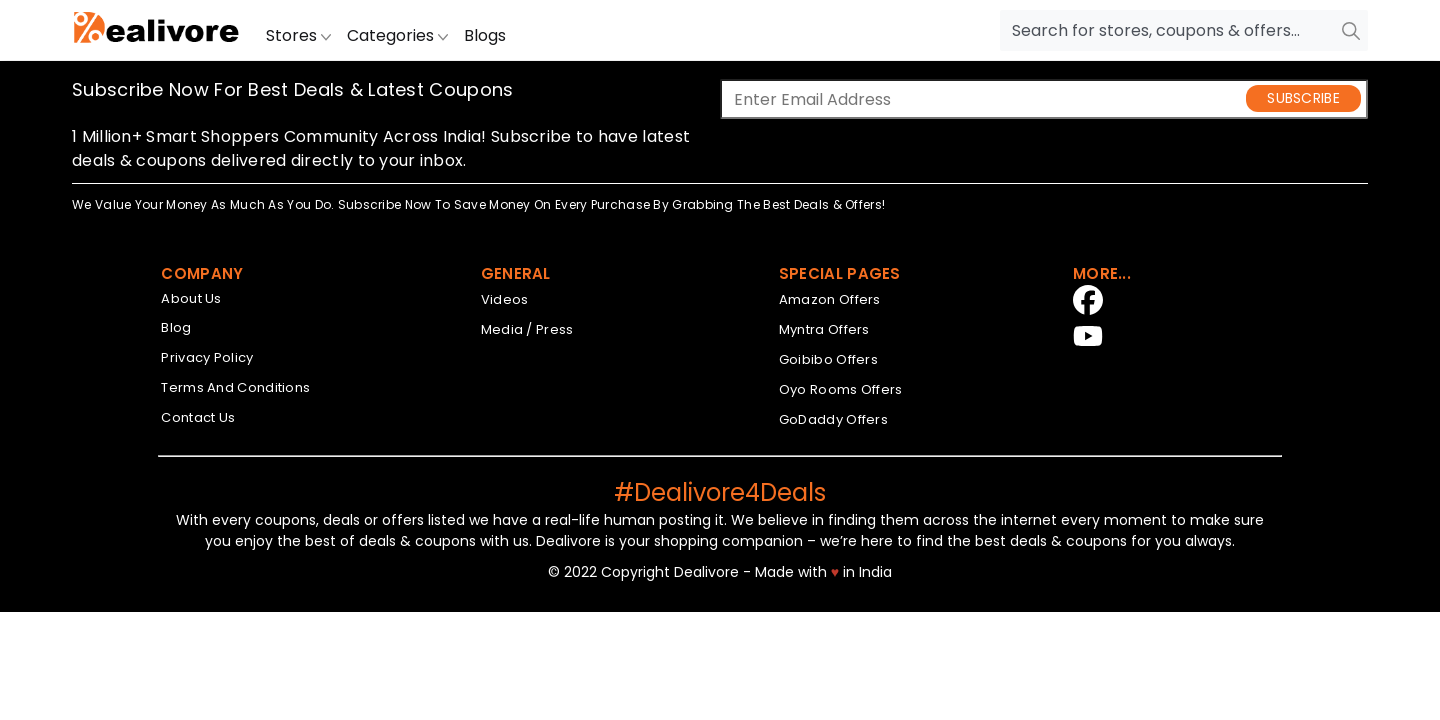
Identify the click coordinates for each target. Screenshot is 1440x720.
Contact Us (198, 417)
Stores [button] (298, 35)
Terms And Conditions (235, 387)
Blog (176, 327)
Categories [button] (397, 35)
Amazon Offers (830, 299)
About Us (191, 298)
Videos (505, 299)
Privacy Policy (207, 357)
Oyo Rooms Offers (841, 389)
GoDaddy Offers (833, 419)
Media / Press (527, 329)
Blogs (485, 35)
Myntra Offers (824, 329)
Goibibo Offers (828, 359)
